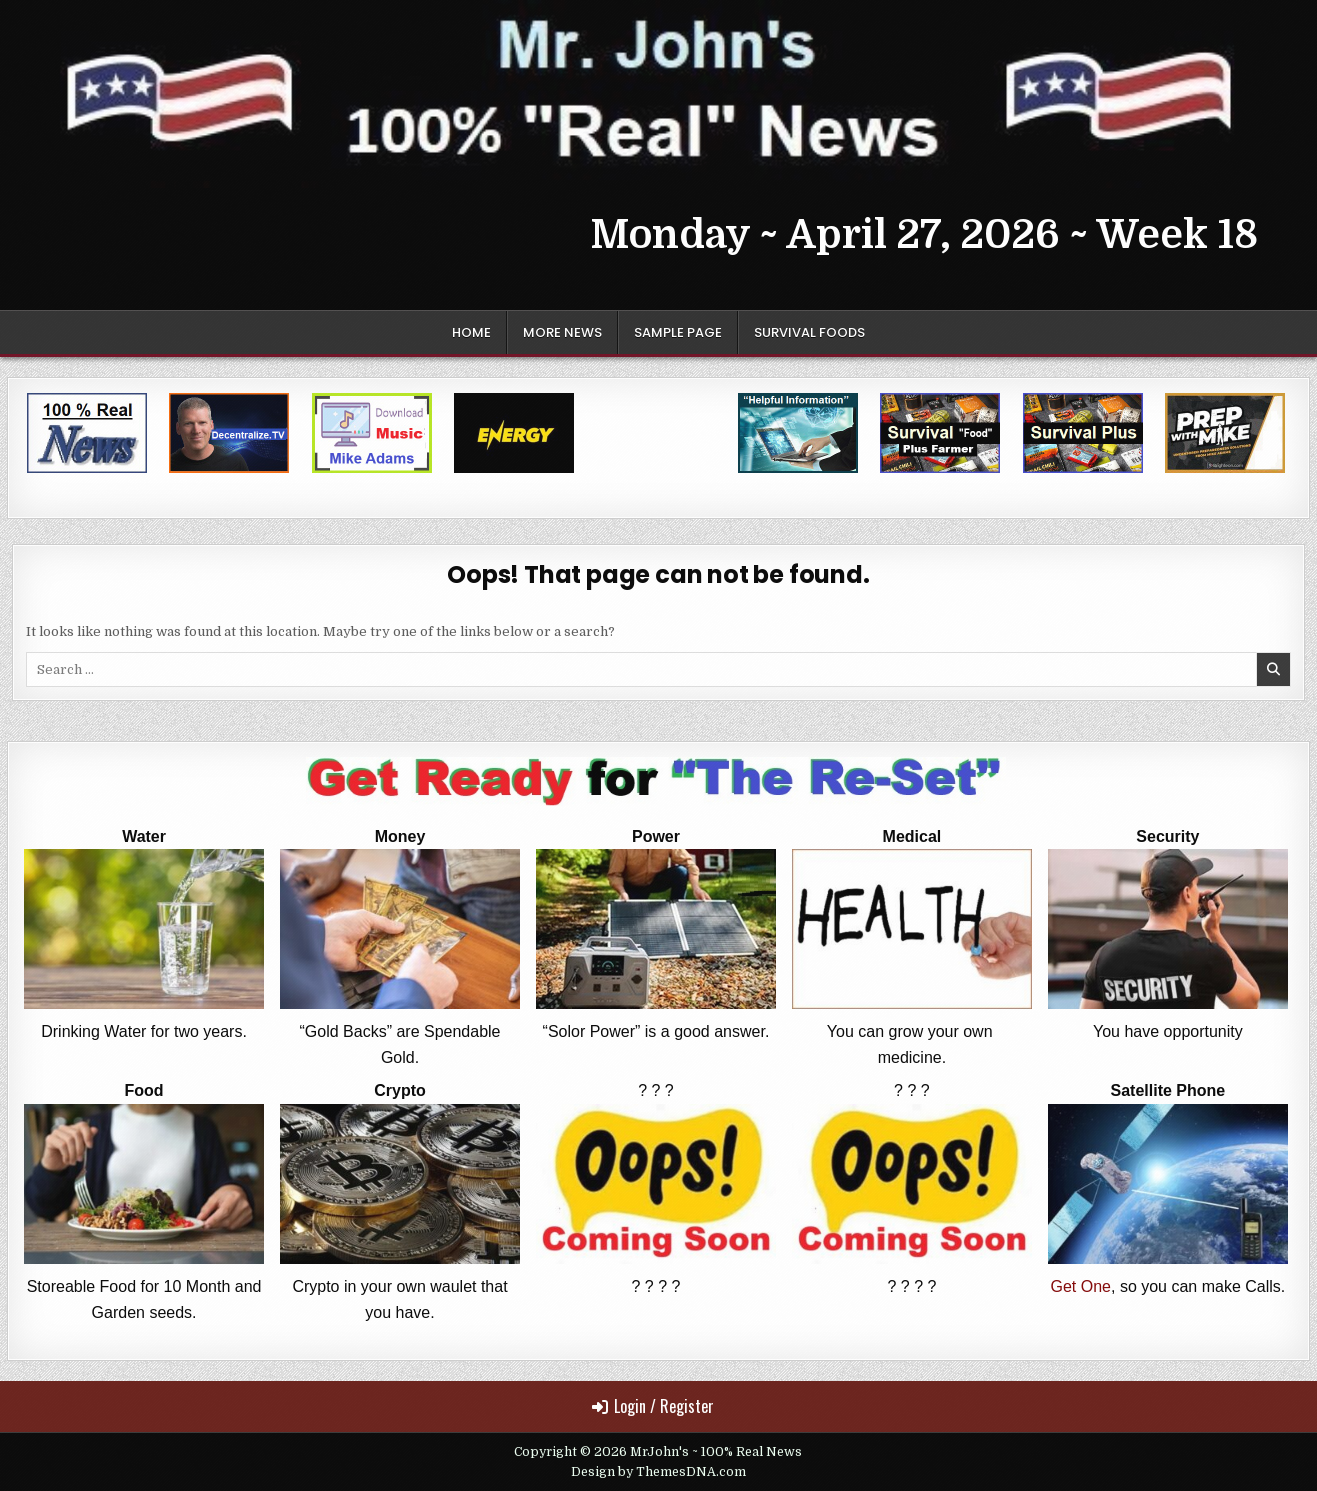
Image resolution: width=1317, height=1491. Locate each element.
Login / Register (653, 1406)
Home (471, 332)
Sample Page (678, 332)
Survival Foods (809, 332)
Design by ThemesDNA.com (658, 1472)
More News (562, 332)
